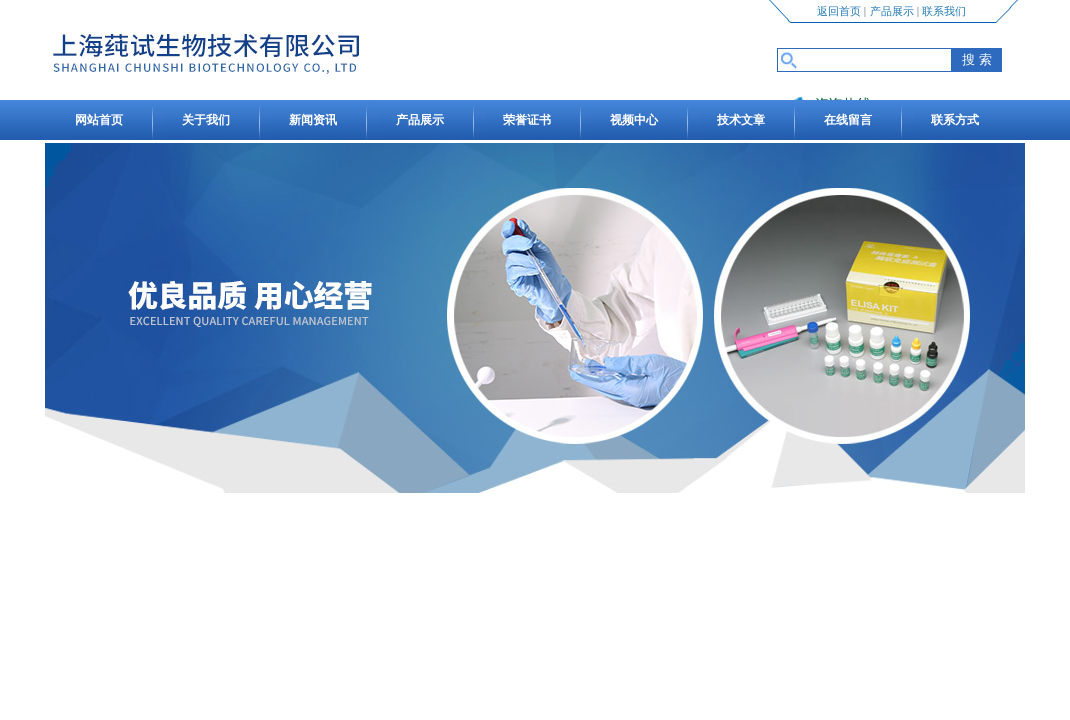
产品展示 (892, 11)
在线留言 (848, 120)
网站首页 (99, 120)
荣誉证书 (527, 120)
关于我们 (206, 120)
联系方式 (955, 120)
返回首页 (839, 11)
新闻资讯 (313, 120)
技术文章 (741, 120)
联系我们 (944, 11)
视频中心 (634, 120)
